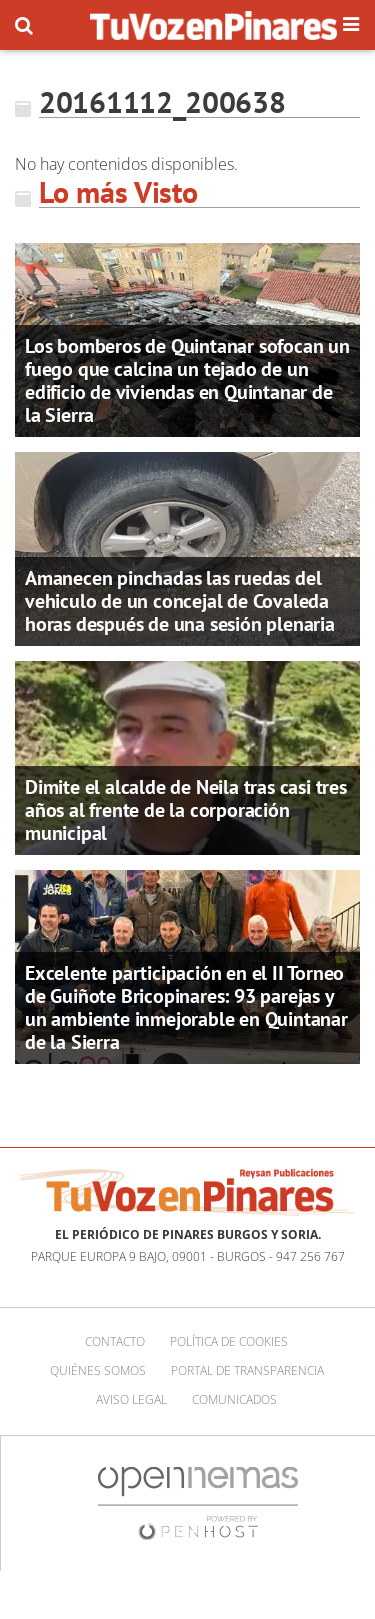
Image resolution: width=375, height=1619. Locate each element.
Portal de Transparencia (247, 1370)
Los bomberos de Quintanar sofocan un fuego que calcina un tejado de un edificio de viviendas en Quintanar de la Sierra (187, 380)
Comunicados (234, 1399)
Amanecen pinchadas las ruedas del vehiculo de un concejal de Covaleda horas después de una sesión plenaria (180, 601)
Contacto (115, 1341)
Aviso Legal (131, 1399)
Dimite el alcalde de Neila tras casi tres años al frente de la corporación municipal (186, 810)
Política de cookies (229, 1341)
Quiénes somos (98, 1370)
